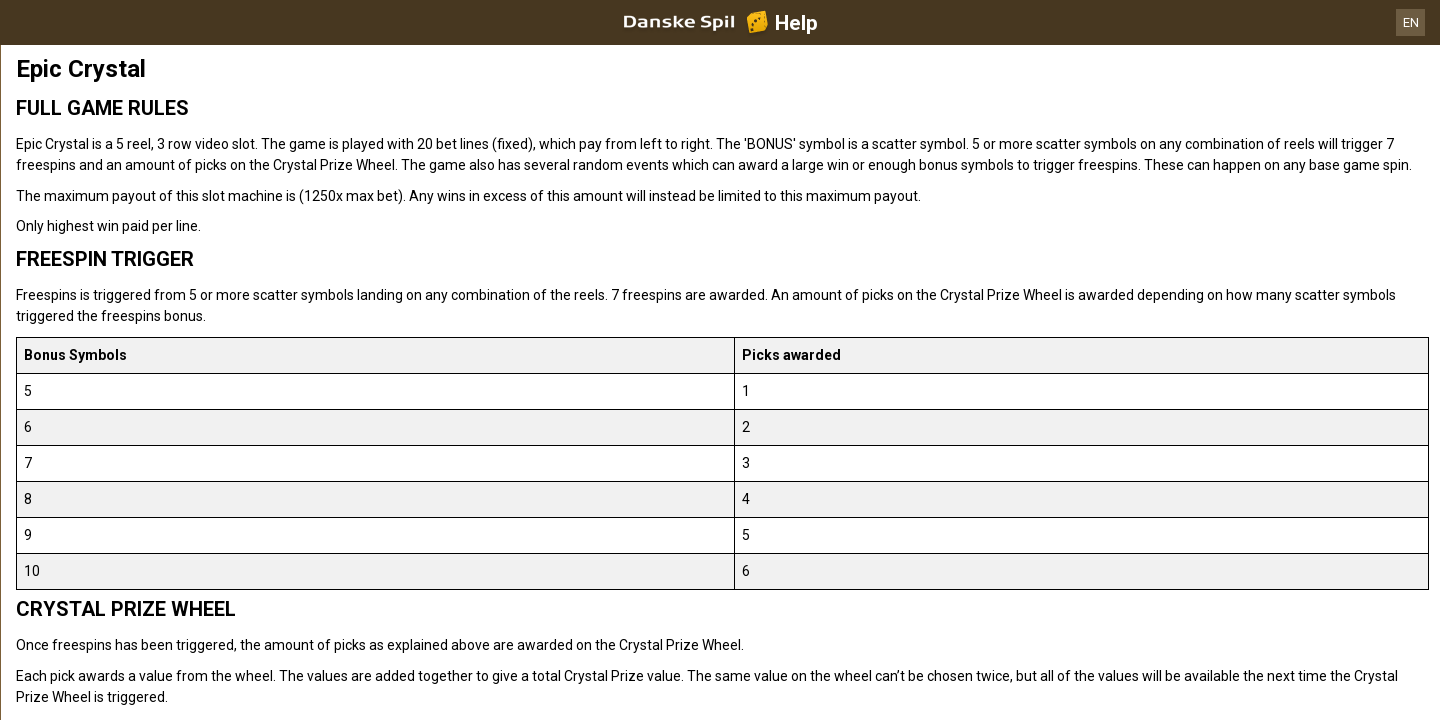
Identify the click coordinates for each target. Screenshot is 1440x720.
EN (1411, 22)
